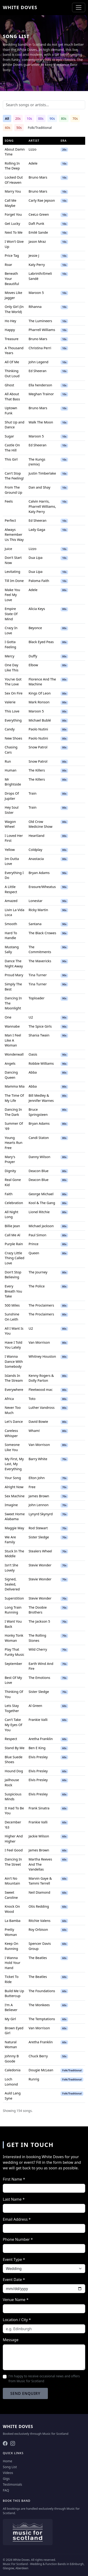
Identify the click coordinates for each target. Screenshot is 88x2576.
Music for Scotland (55, 2434)
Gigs (6, 2478)
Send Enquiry (25, 2393)
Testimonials (12, 2484)
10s (29, 118)
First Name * (14, 2179)
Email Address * (17, 2219)
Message (11, 2339)
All (7, 118)
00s (41, 118)
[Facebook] (5, 2443)
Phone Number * (18, 2239)
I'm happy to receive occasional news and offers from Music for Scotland (44, 2378)
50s (19, 127)
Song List (10, 2467)
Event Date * (14, 2279)
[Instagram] (12, 2443)
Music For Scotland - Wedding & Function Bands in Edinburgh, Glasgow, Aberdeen (43, 2566)
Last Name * (14, 2199)
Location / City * (17, 2319)
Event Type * (14, 2259)
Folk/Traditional (40, 127)
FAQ (6, 2490)
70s (75, 118)
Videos (8, 2472)
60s (7, 127)
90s (52, 118)
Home (7, 2461)
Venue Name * (15, 2299)
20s (18, 118)
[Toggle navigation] (78, 7)
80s (63, 118)
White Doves (20, 7)
